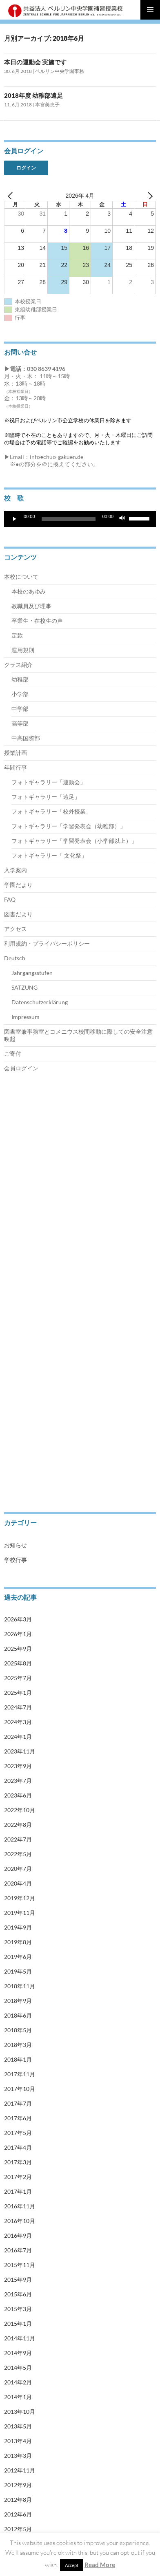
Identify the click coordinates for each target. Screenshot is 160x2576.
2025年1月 (18, 1692)
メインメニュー (150, 10)
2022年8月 (18, 1824)
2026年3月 (18, 1619)
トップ (11, 1123)
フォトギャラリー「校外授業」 (51, 811)
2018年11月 (19, 1986)
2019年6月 (18, 1956)
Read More (99, 2564)
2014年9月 (18, 2352)
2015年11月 (19, 2264)
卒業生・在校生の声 (37, 620)
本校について (21, 576)
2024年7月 (18, 1707)
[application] (80, 519)
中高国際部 (25, 737)
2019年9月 (18, 1927)
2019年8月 (18, 1942)
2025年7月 (18, 1677)
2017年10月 (19, 2088)
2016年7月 (18, 2250)
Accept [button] (71, 2565)
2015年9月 (18, 2279)
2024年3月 (18, 1721)
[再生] (15, 519)
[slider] (69, 519)
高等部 (20, 723)
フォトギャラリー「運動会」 (48, 782)
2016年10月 (19, 2220)
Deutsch (14, 958)
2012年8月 (18, 2499)
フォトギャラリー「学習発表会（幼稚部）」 (68, 826)
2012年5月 (18, 2528)
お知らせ (15, 1545)
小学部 (20, 693)
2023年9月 (18, 1765)
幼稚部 (20, 679)
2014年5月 (18, 2367)
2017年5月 (18, 2132)
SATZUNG (24, 987)
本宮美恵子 (47, 104)
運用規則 (22, 649)
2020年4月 (18, 1883)
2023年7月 (18, 1780)
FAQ (10, 899)
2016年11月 (19, 2206)
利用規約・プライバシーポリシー (47, 943)
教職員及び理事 (31, 605)
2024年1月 (18, 1736)
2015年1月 (18, 2323)
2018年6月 (18, 2015)
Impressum (25, 1016)
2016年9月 (18, 2235)
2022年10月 (19, 1809)
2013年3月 (18, 2455)
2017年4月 (18, 2147)
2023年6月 (18, 1795)
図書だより (18, 914)
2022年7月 (18, 1839)
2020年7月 (18, 1868)
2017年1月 (18, 2191)
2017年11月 (19, 2074)
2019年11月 (19, 1912)
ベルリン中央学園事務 (59, 71)
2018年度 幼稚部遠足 (36, 95)
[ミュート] (122, 519)
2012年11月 (19, 2470)
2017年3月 (18, 2162)
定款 (17, 635)
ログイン (26, 168)
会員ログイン (21, 1068)
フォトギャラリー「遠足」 (45, 796)
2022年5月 (18, 1853)
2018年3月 (18, 2044)
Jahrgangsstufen (32, 972)
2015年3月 (18, 2308)
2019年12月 (19, 1898)
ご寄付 (12, 1053)
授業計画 (15, 752)
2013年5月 (18, 2426)
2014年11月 (19, 2338)
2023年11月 (19, 1751)
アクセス (15, 928)
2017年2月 (18, 2176)
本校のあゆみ (28, 591)
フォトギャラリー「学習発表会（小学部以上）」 (74, 840)
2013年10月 (19, 2411)
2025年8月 (18, 1663)
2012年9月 (18, 2484)
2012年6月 (18, 2514)
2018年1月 (18, 2059)
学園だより (18, 884)
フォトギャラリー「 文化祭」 (49, 855)
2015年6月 (18, 2294)
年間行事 (15, 767)
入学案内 (15, 870)
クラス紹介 (18, 664)
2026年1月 (18, 1633)
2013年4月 (18, 2440)
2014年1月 (18, 2396)
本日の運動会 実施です (35, 62)
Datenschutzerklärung (39, 1002)
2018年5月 (18, 2030)
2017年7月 (18, 2103)
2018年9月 (18, 2000)
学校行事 (15, 1559)
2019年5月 (18, 1971)
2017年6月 (18, 2118)
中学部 (20, 708)
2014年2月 (18, 2382)
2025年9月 (18, 1648)
